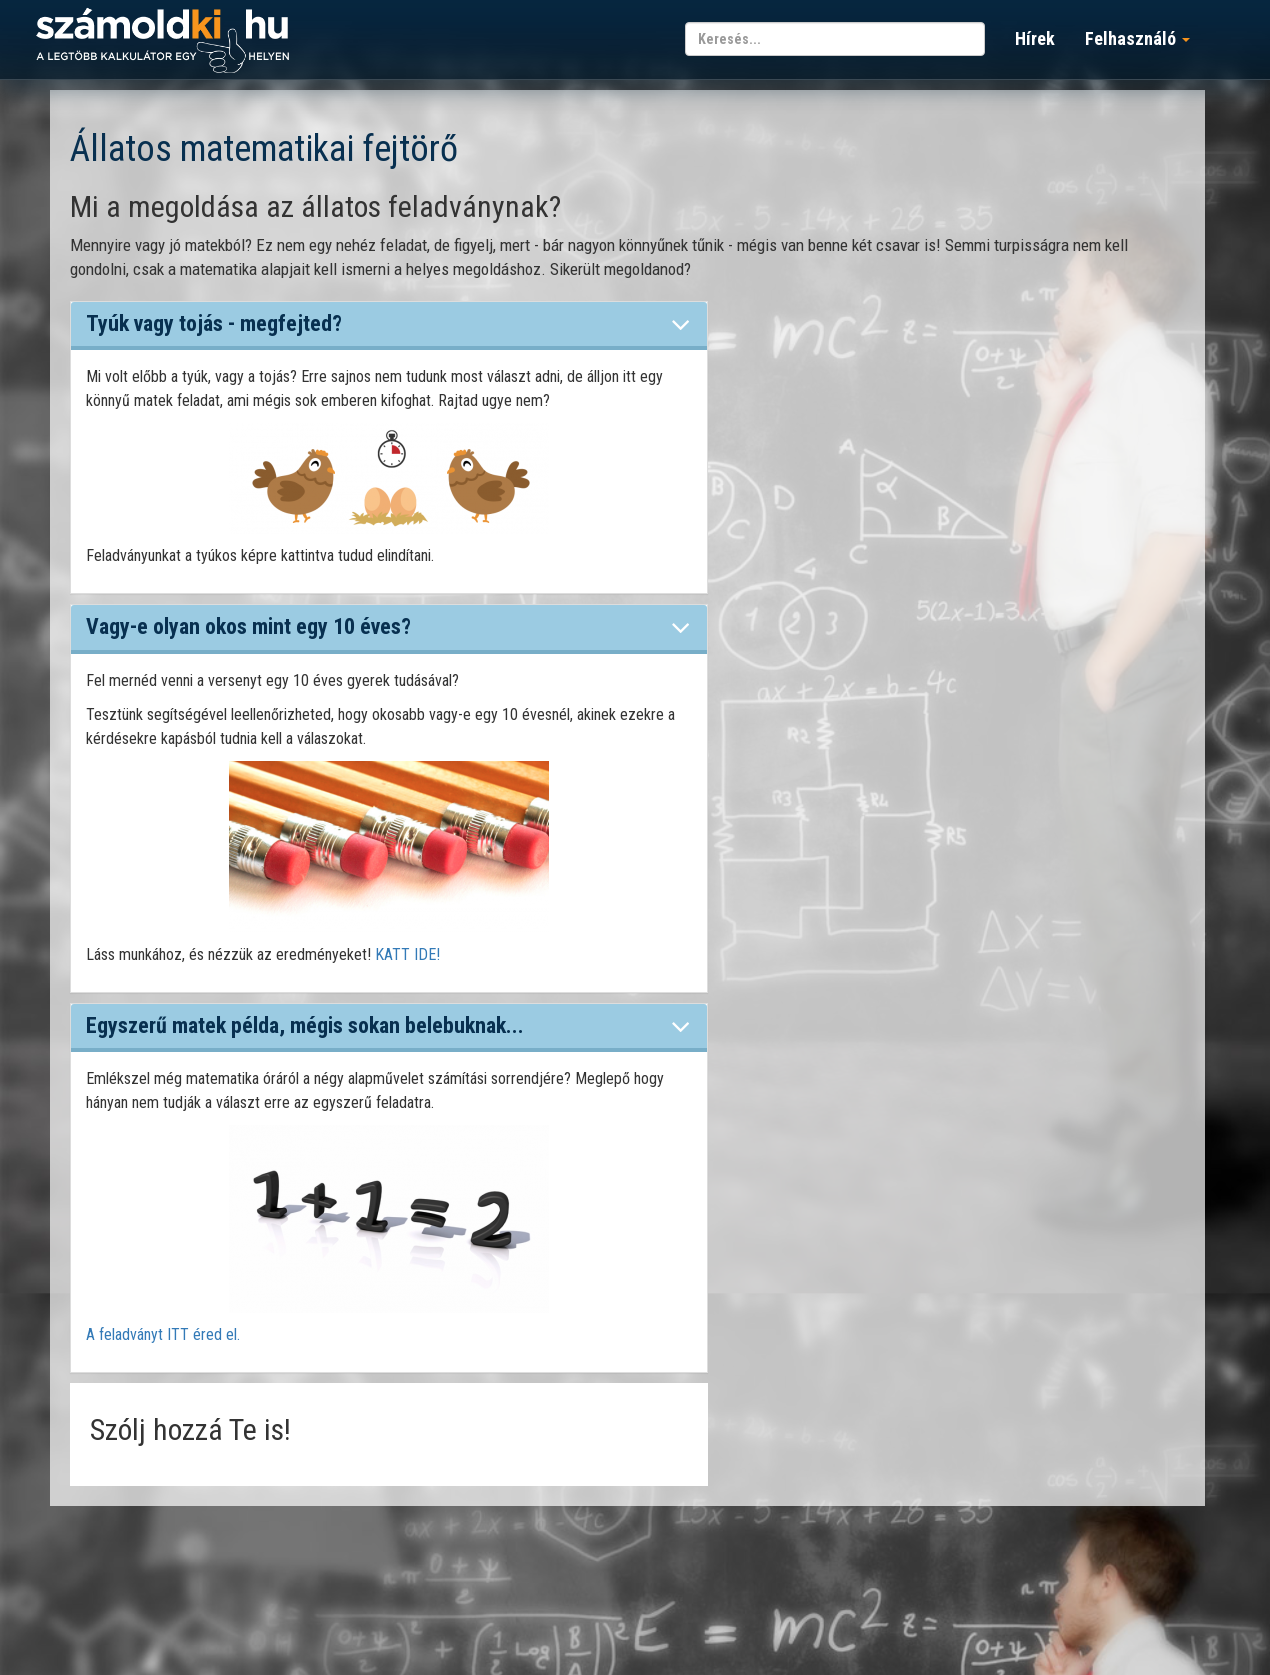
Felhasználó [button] (1137, 38)
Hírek (1035, 38)
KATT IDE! (407, 954)
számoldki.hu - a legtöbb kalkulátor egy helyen (162, 41)
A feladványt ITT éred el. (163, 1334)
